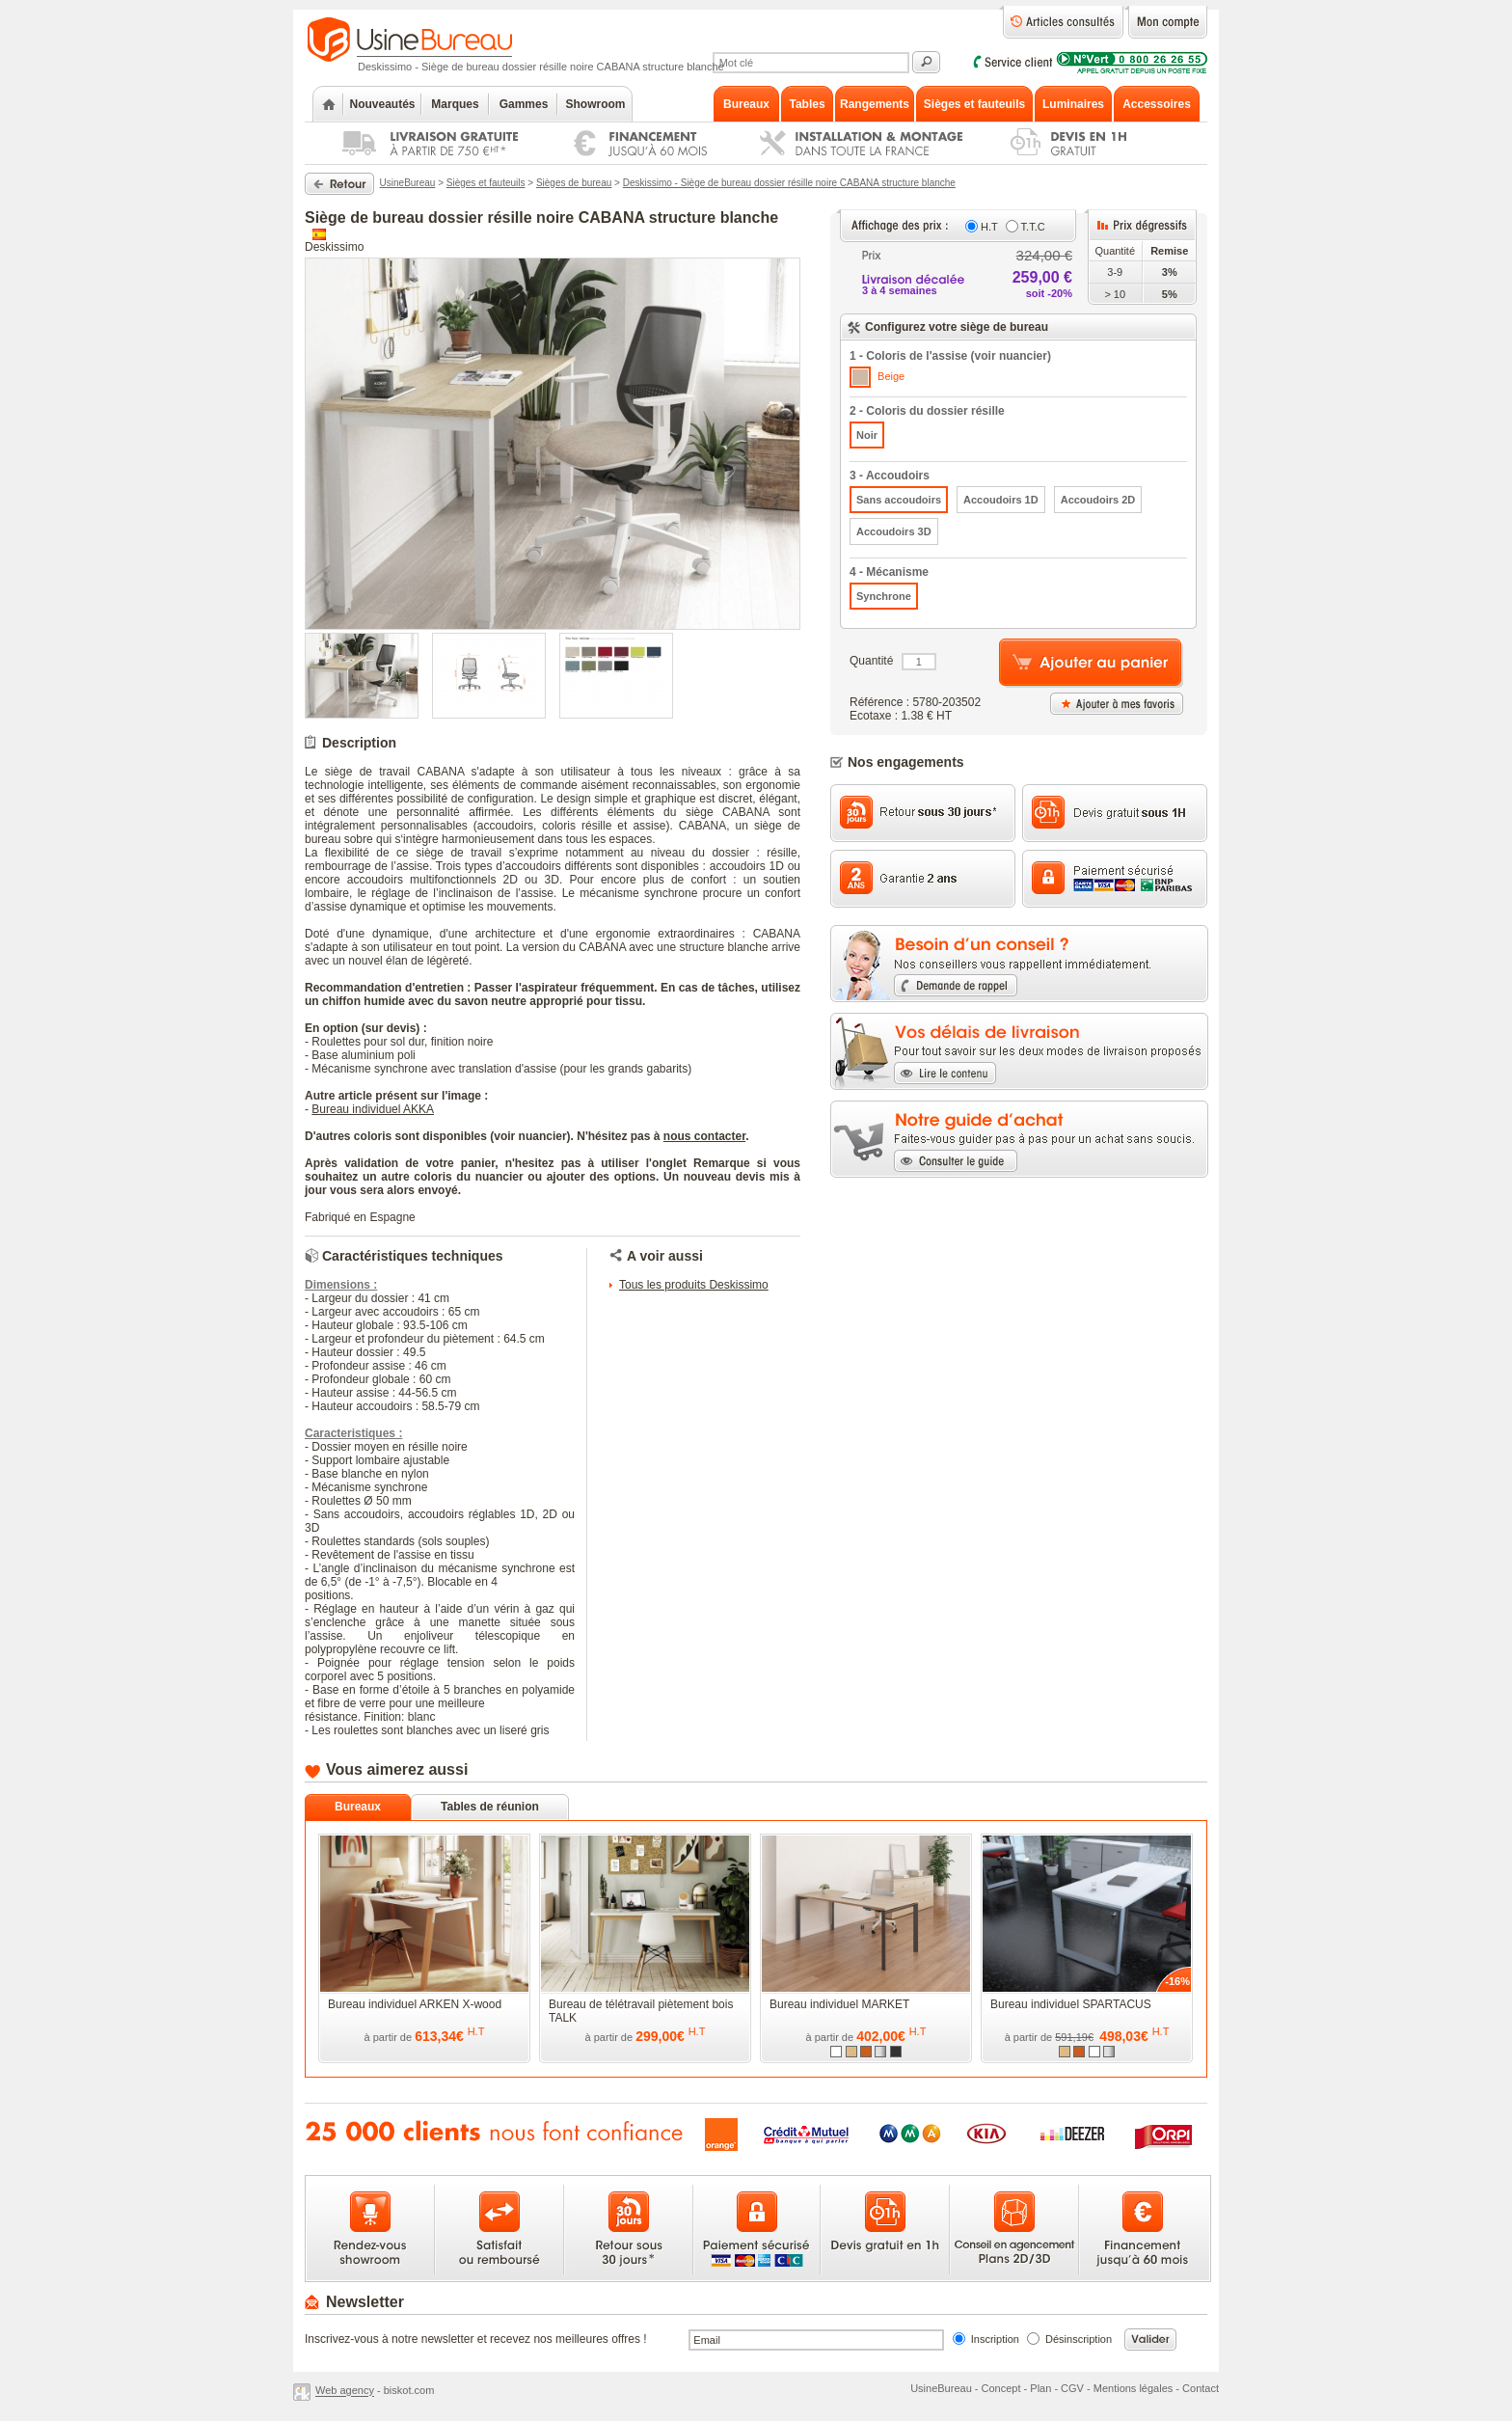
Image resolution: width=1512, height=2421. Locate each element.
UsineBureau (408, 182)
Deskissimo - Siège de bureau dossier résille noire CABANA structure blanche (789, 182)
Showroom (596, 104)
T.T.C (1033, 226)
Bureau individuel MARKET (839, 2004)
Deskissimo (334, 247)
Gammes (524, 104)
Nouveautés (382, 104)
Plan (1040, 2388)
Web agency (344, 2391)
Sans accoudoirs (898, 499)
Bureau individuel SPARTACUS (1070, 2004)
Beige (877, 377)
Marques (454, 104)
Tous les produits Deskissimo (694, 1285)
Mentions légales (1134, 2388)
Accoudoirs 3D (894, 531)
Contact (1200, 2388)
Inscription (995, 2339)
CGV (1072, 2388)
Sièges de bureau (573, 182)
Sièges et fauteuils (486, 182)
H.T (989, 226)
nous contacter (704, 1136)
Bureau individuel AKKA (372, 1109)
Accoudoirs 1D (1001, 499)
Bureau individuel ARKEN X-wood (414, 2004)
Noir (867, 435)
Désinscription (1078, 2339)
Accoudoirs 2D (1098, 499)
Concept (1001, 2388)
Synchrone (883, 596)
